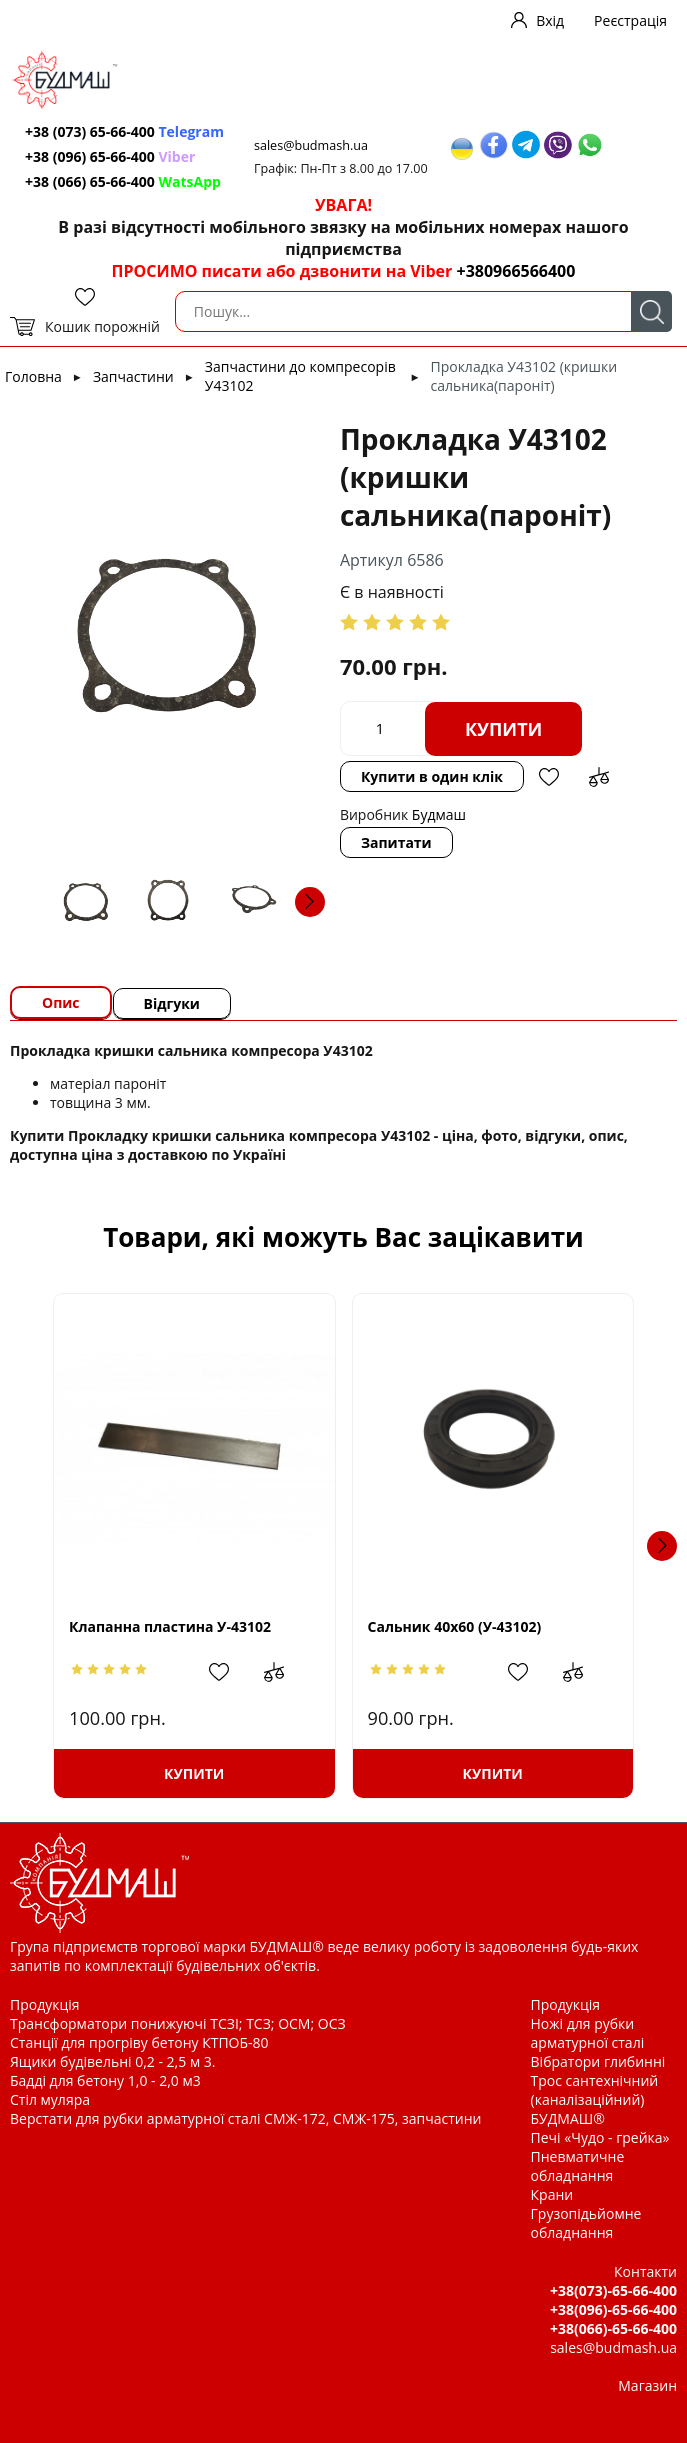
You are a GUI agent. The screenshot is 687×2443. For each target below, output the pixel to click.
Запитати (396, 842)
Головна (33, 376)
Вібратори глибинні (598, 2061)
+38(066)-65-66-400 (613, 2328)
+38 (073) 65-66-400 (124, 131)
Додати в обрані (549, 777)
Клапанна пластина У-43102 (170, 1626)
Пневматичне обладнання (578, 2166)
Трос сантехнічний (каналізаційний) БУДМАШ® (595, 2099)
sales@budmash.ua (311, 145)
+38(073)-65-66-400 (613, 2290)
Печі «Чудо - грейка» (600, 2137)
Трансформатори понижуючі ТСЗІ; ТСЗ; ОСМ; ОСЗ (178, 2023)
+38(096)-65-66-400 (613, 2309)
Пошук (651, 311)
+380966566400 (515, 271)
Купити (504, 729)
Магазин (647, 2385)
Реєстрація (630, 20)
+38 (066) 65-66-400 (123, 181)
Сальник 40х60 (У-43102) (455, 1626)
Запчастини (133, 376)
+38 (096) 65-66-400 (110, 156)
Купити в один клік (432, 776)
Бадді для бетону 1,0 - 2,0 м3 (105, 2080)
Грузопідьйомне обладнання (586, 2223)
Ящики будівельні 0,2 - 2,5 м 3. (112, 2061)
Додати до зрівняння (599, 777)
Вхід (550, 20)
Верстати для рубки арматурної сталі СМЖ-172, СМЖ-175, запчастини (245, 2118)
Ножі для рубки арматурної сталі (588, 2033)
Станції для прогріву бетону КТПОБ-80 (139, 2042)
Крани (552, 2194)
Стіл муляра (50, 2099)
